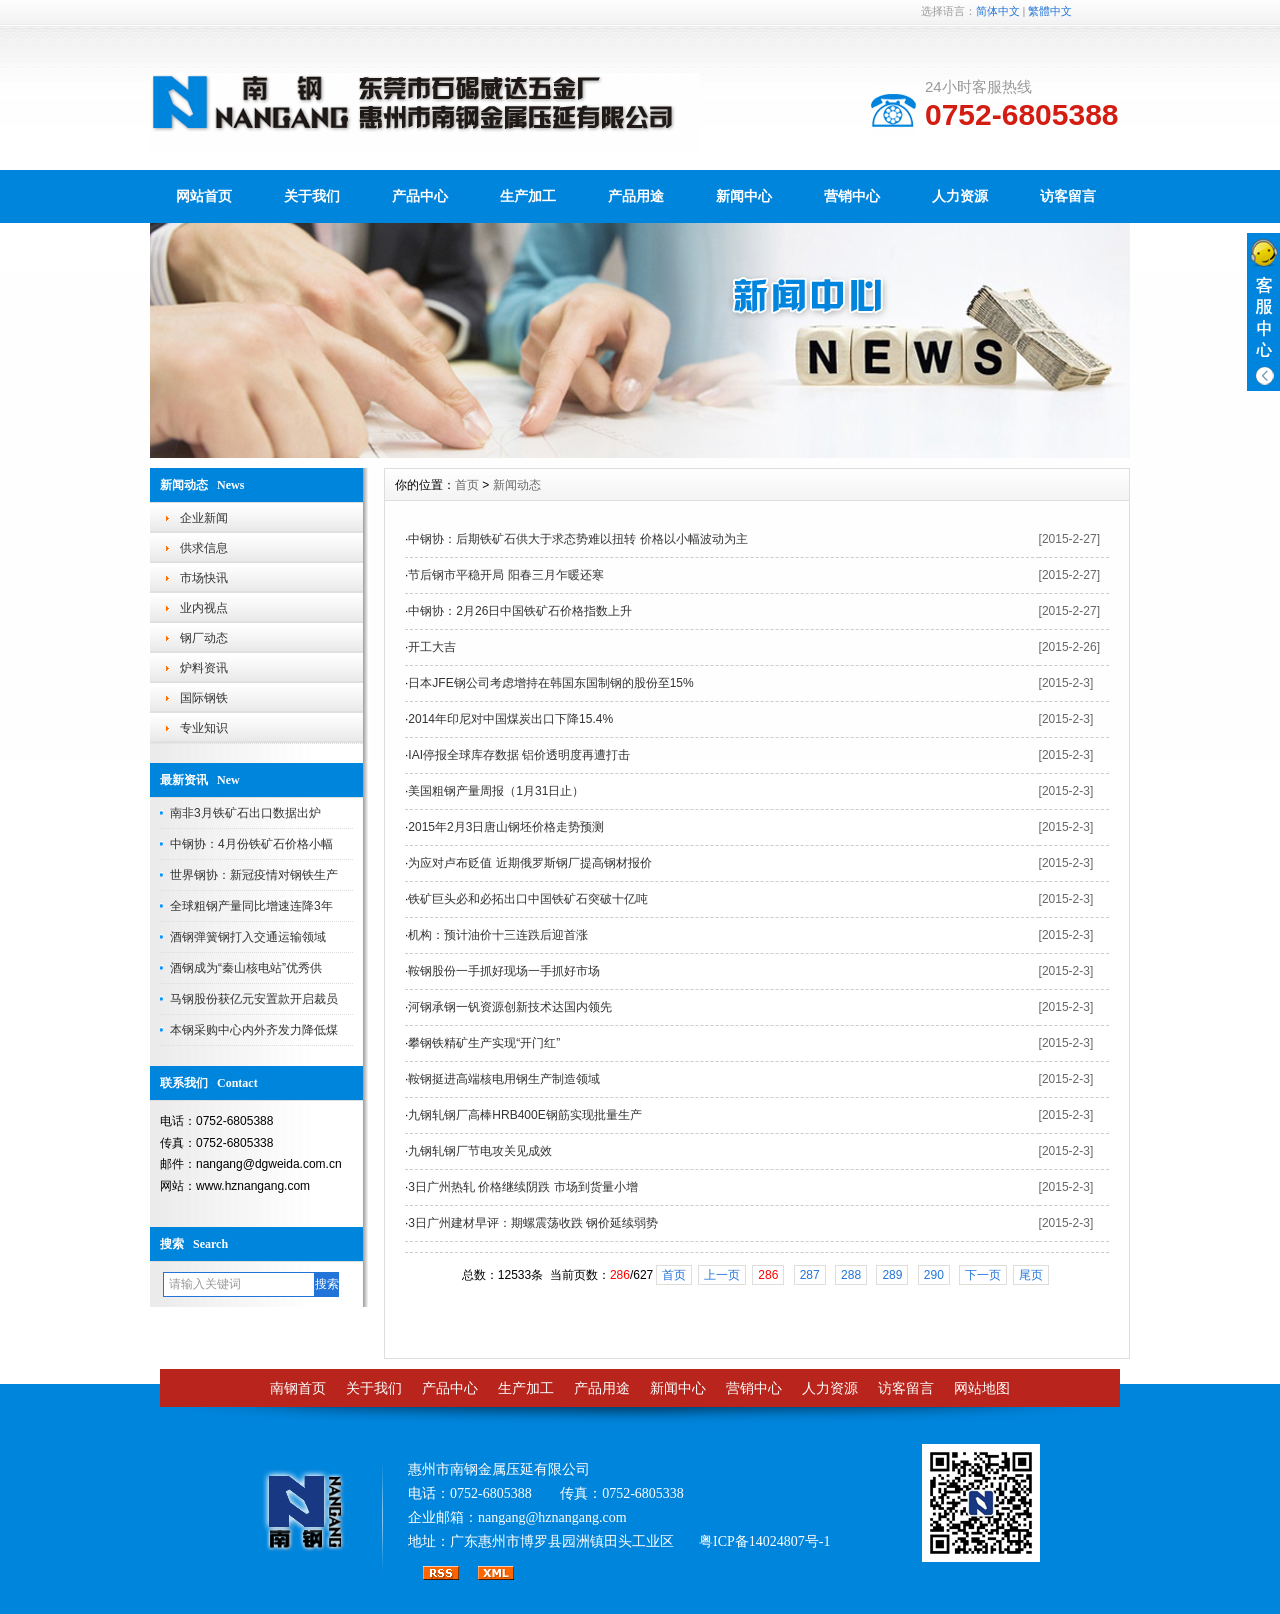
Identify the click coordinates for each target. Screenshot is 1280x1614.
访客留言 (1068, 196)
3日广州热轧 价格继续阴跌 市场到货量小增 (522, 1187)
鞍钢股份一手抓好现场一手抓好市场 (504, 971)
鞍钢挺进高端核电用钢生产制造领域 (504, 1079)
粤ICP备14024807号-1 (764, 1541)
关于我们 (312, 196)
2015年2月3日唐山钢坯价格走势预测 (506, 827)
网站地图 (982, 1388)
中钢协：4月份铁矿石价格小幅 (251, 844)
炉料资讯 (204, 668)
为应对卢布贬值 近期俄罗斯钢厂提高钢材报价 (529, 863)
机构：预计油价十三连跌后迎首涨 (498, 935)
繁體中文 (1050, 11)
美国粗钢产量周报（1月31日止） (496, 791)
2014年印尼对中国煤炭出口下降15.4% (510, 719)
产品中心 (420, 196)
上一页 (722, 1275)
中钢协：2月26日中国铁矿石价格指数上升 (520, 611)
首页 (467, 485)
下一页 (983, 1275)
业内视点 (204, 608)
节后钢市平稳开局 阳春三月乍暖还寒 (505, 575)
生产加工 (528, 196)
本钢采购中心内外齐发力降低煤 (254, 1030)
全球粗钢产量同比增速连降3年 (251, 906)
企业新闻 (204, 518)
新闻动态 (517, 485)
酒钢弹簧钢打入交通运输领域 (248, 937)
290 (934, 1275)
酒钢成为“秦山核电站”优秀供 (246, 968)
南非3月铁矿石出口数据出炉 (245, 813)
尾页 (1031, 1275)
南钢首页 (298, 1388)
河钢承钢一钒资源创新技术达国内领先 (510, 1007)
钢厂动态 (204, 638)
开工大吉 (432, 647)
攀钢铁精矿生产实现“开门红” (484, 1043)
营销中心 (852, 196)
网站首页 (204, 196)
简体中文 (998, 11)
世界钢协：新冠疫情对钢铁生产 (254, 875)
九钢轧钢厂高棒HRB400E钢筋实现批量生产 (524, 1115)
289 (892, 1275)
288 (851, 1275)
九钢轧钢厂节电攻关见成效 (480, 1151)
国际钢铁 (204, 698)
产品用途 (636, 196)
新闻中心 (744, 196)
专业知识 (204, 728)
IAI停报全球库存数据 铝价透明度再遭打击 (519, 755)
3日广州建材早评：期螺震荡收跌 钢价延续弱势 (533, 1223)
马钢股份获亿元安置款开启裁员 (254, 999)
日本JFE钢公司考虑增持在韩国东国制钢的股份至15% (550, 683)
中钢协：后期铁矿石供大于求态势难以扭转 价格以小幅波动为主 (577, 539)
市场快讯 (204, 578)
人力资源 (960, 196)
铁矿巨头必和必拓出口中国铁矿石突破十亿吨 (528, 899)
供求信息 (204, 548)
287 (810, 1275)
